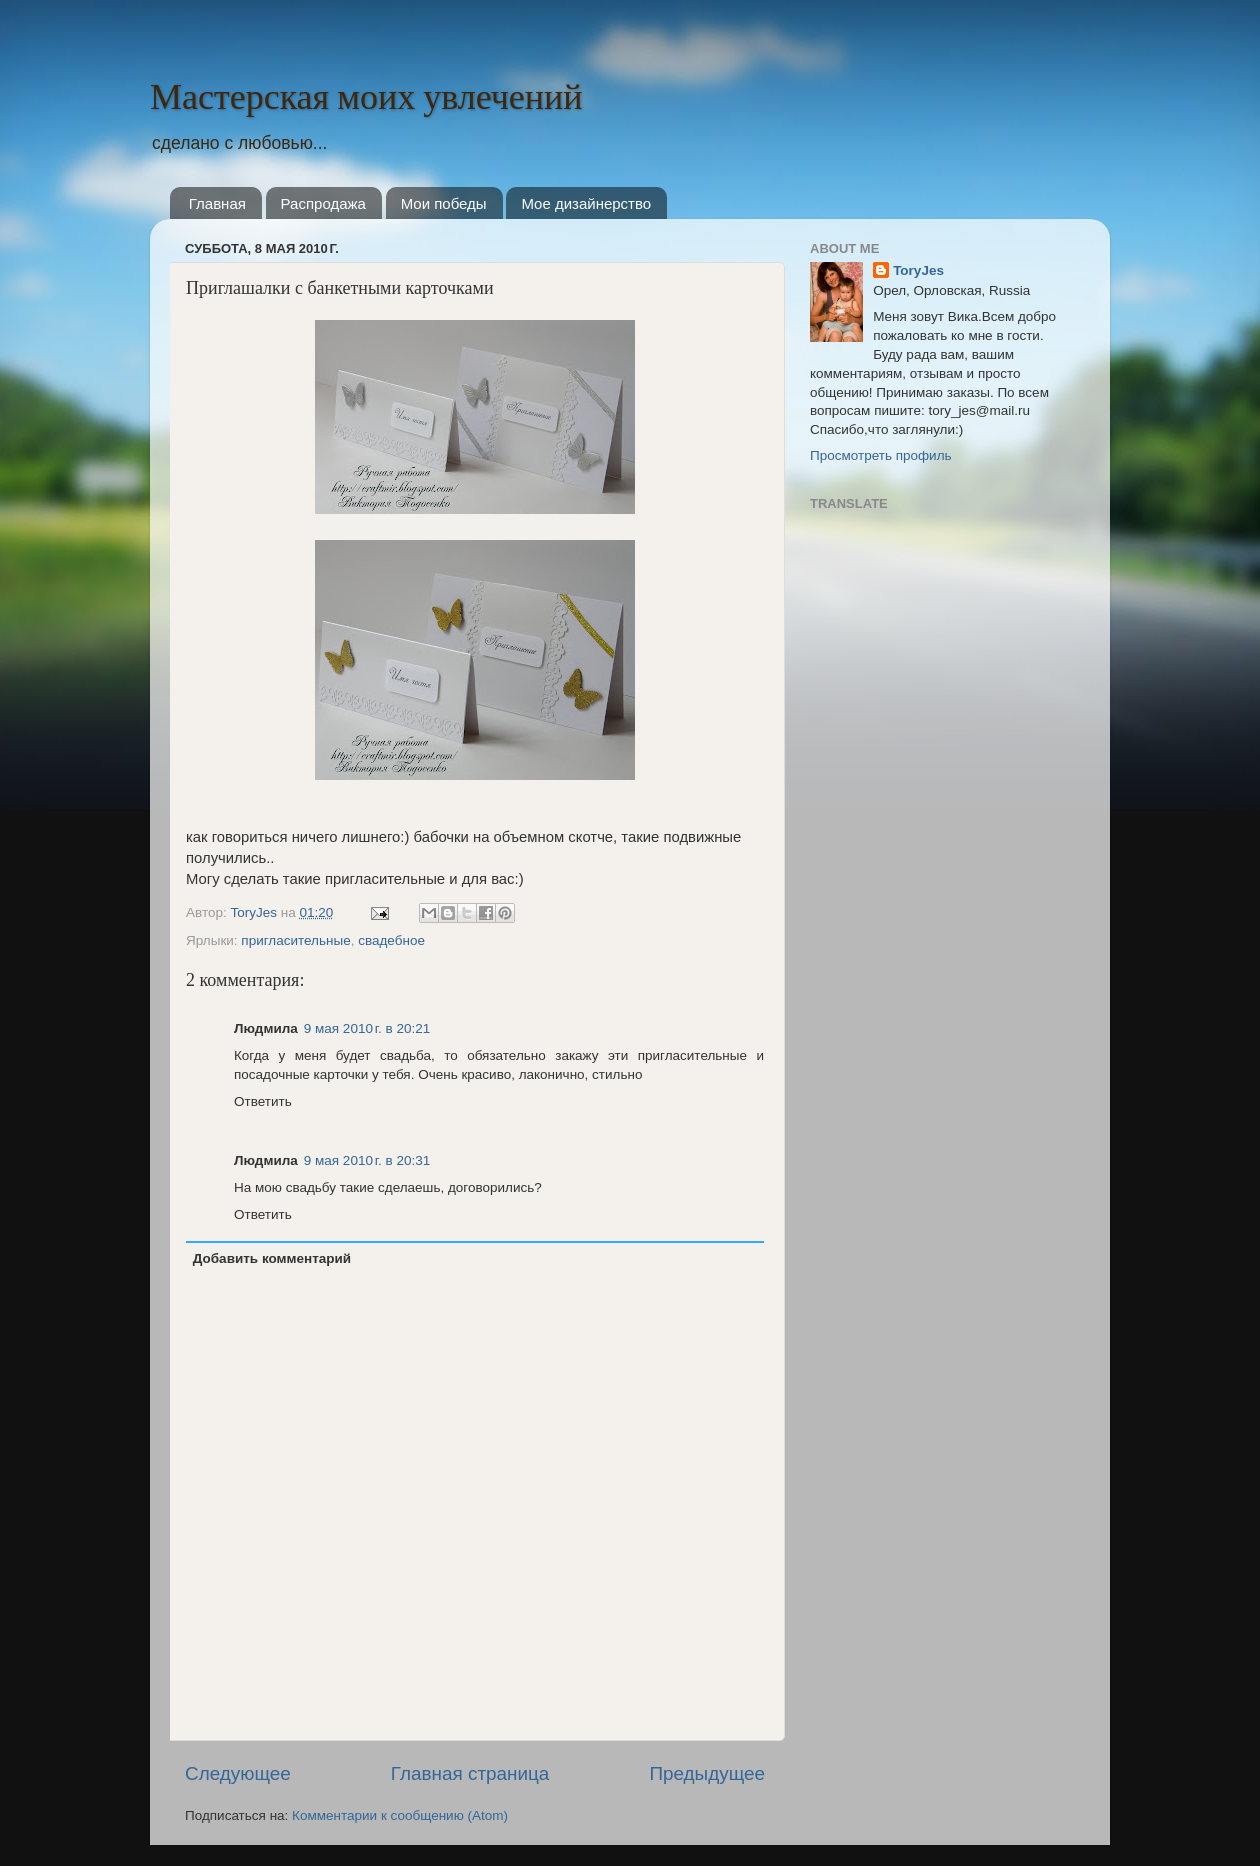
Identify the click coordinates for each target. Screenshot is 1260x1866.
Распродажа (323, 203)
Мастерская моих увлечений (366, 96)
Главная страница (470, 1773)
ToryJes (255, 912)
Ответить (263, 1101)
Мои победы (444, 203)
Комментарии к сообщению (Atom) (400, 1815)
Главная (217, 203)
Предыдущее (707, 1773)
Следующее (238, 1773)
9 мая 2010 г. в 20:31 (367, 1160)
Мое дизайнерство (586, 203)
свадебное (391, 940)
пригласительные (295, 940)
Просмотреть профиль (881, 455)
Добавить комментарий (272, 1258)
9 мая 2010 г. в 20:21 (367, 1028)
